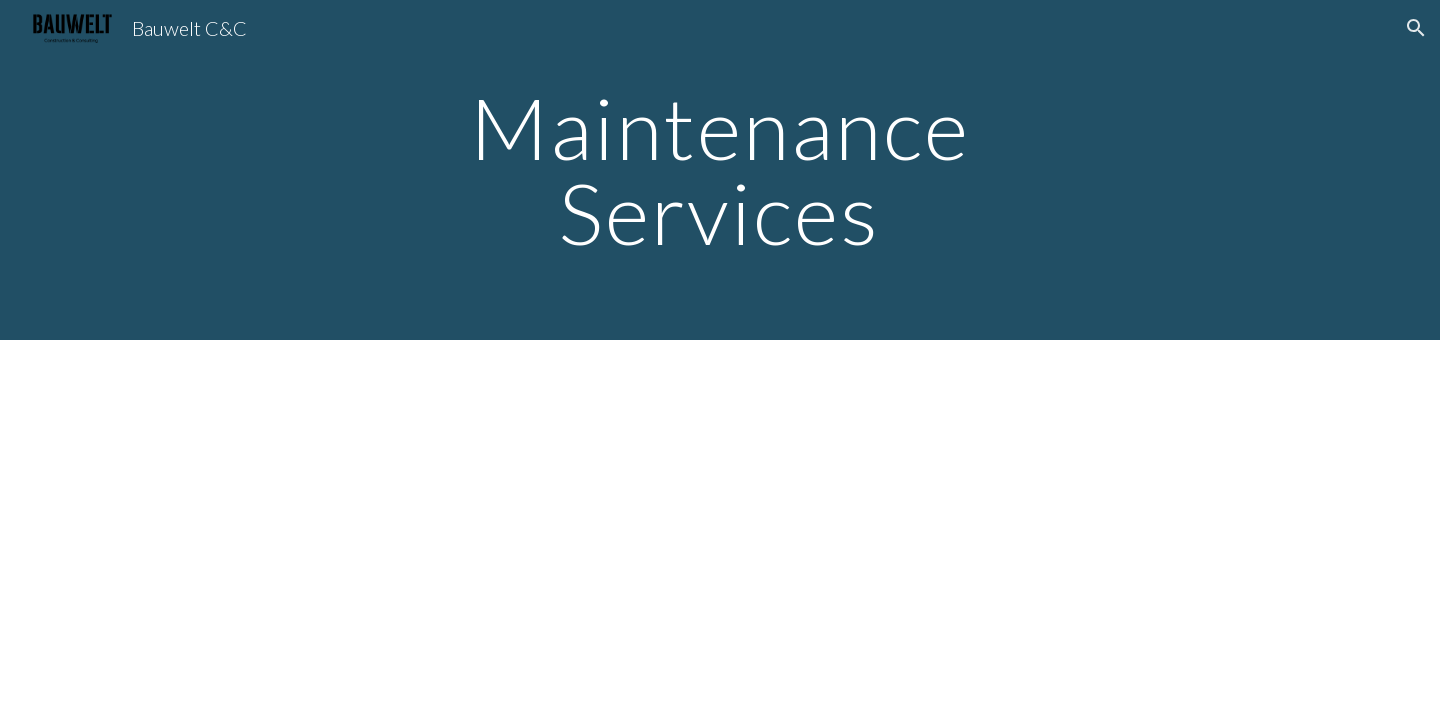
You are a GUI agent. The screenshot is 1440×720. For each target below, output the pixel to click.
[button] (1416, 28)
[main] (720, 170)
